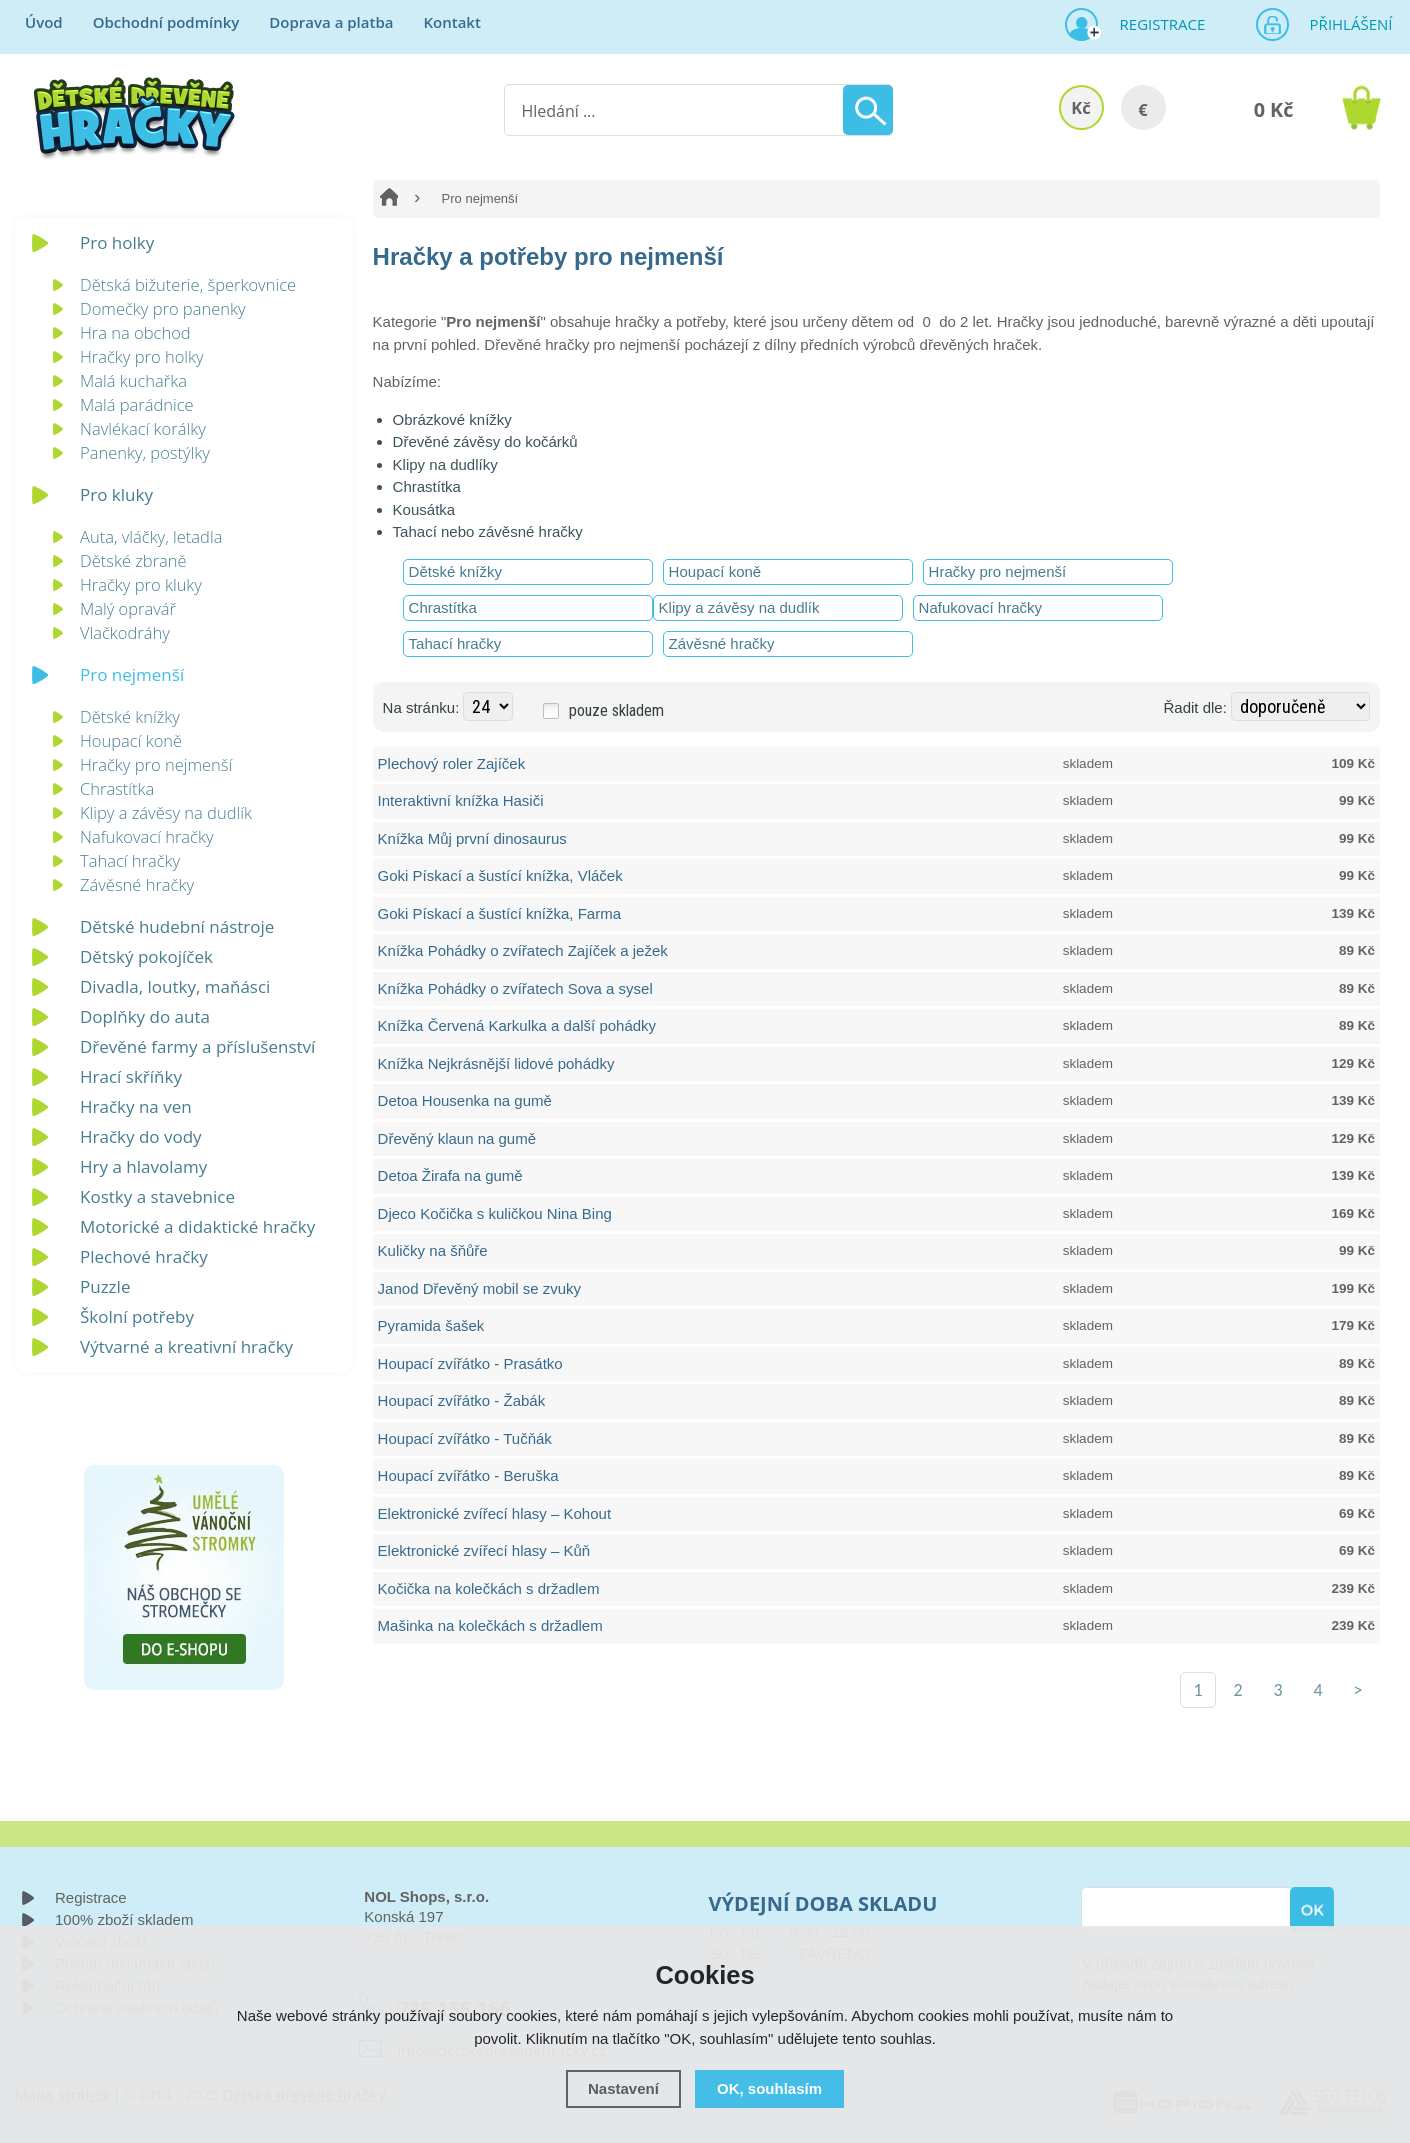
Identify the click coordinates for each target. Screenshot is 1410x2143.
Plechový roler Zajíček (452, 763)
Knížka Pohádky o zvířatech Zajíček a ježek (523, 950)
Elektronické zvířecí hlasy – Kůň (484, 1550)
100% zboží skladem (124, 1919)
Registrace (1155, 24)
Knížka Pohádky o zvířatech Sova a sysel (515, 988)
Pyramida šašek (431, 1325)
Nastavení (623, 2088)
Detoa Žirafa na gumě (450, 1175)
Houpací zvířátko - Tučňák (465, 1438)
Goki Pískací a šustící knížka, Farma (499, 913)
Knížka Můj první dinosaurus (472, 838)
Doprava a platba (331, 22)
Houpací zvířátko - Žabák (462, 1400)
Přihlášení (1345, 24)
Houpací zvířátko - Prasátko (470, 1363)
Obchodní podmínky (166, 22)
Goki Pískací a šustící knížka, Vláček (500, 875)
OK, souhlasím (769, 2088)
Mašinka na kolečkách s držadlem (490, 1625)
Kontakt (451, 22)
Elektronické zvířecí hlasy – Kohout (494, 1513)
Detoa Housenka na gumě (465, 1100)
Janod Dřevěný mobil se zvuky (479, 1288)
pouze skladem (616, 710)
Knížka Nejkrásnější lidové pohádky (496, 1063)
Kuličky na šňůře (433, 1250)
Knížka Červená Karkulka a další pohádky (517, 1025)
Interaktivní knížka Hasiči (461, 800)
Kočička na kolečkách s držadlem (489, 1588)
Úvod (44, 22)
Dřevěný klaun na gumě (457, 1138)
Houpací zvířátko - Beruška (468, 1475)
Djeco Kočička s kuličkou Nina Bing (495, 1213)
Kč (1080, 107)
